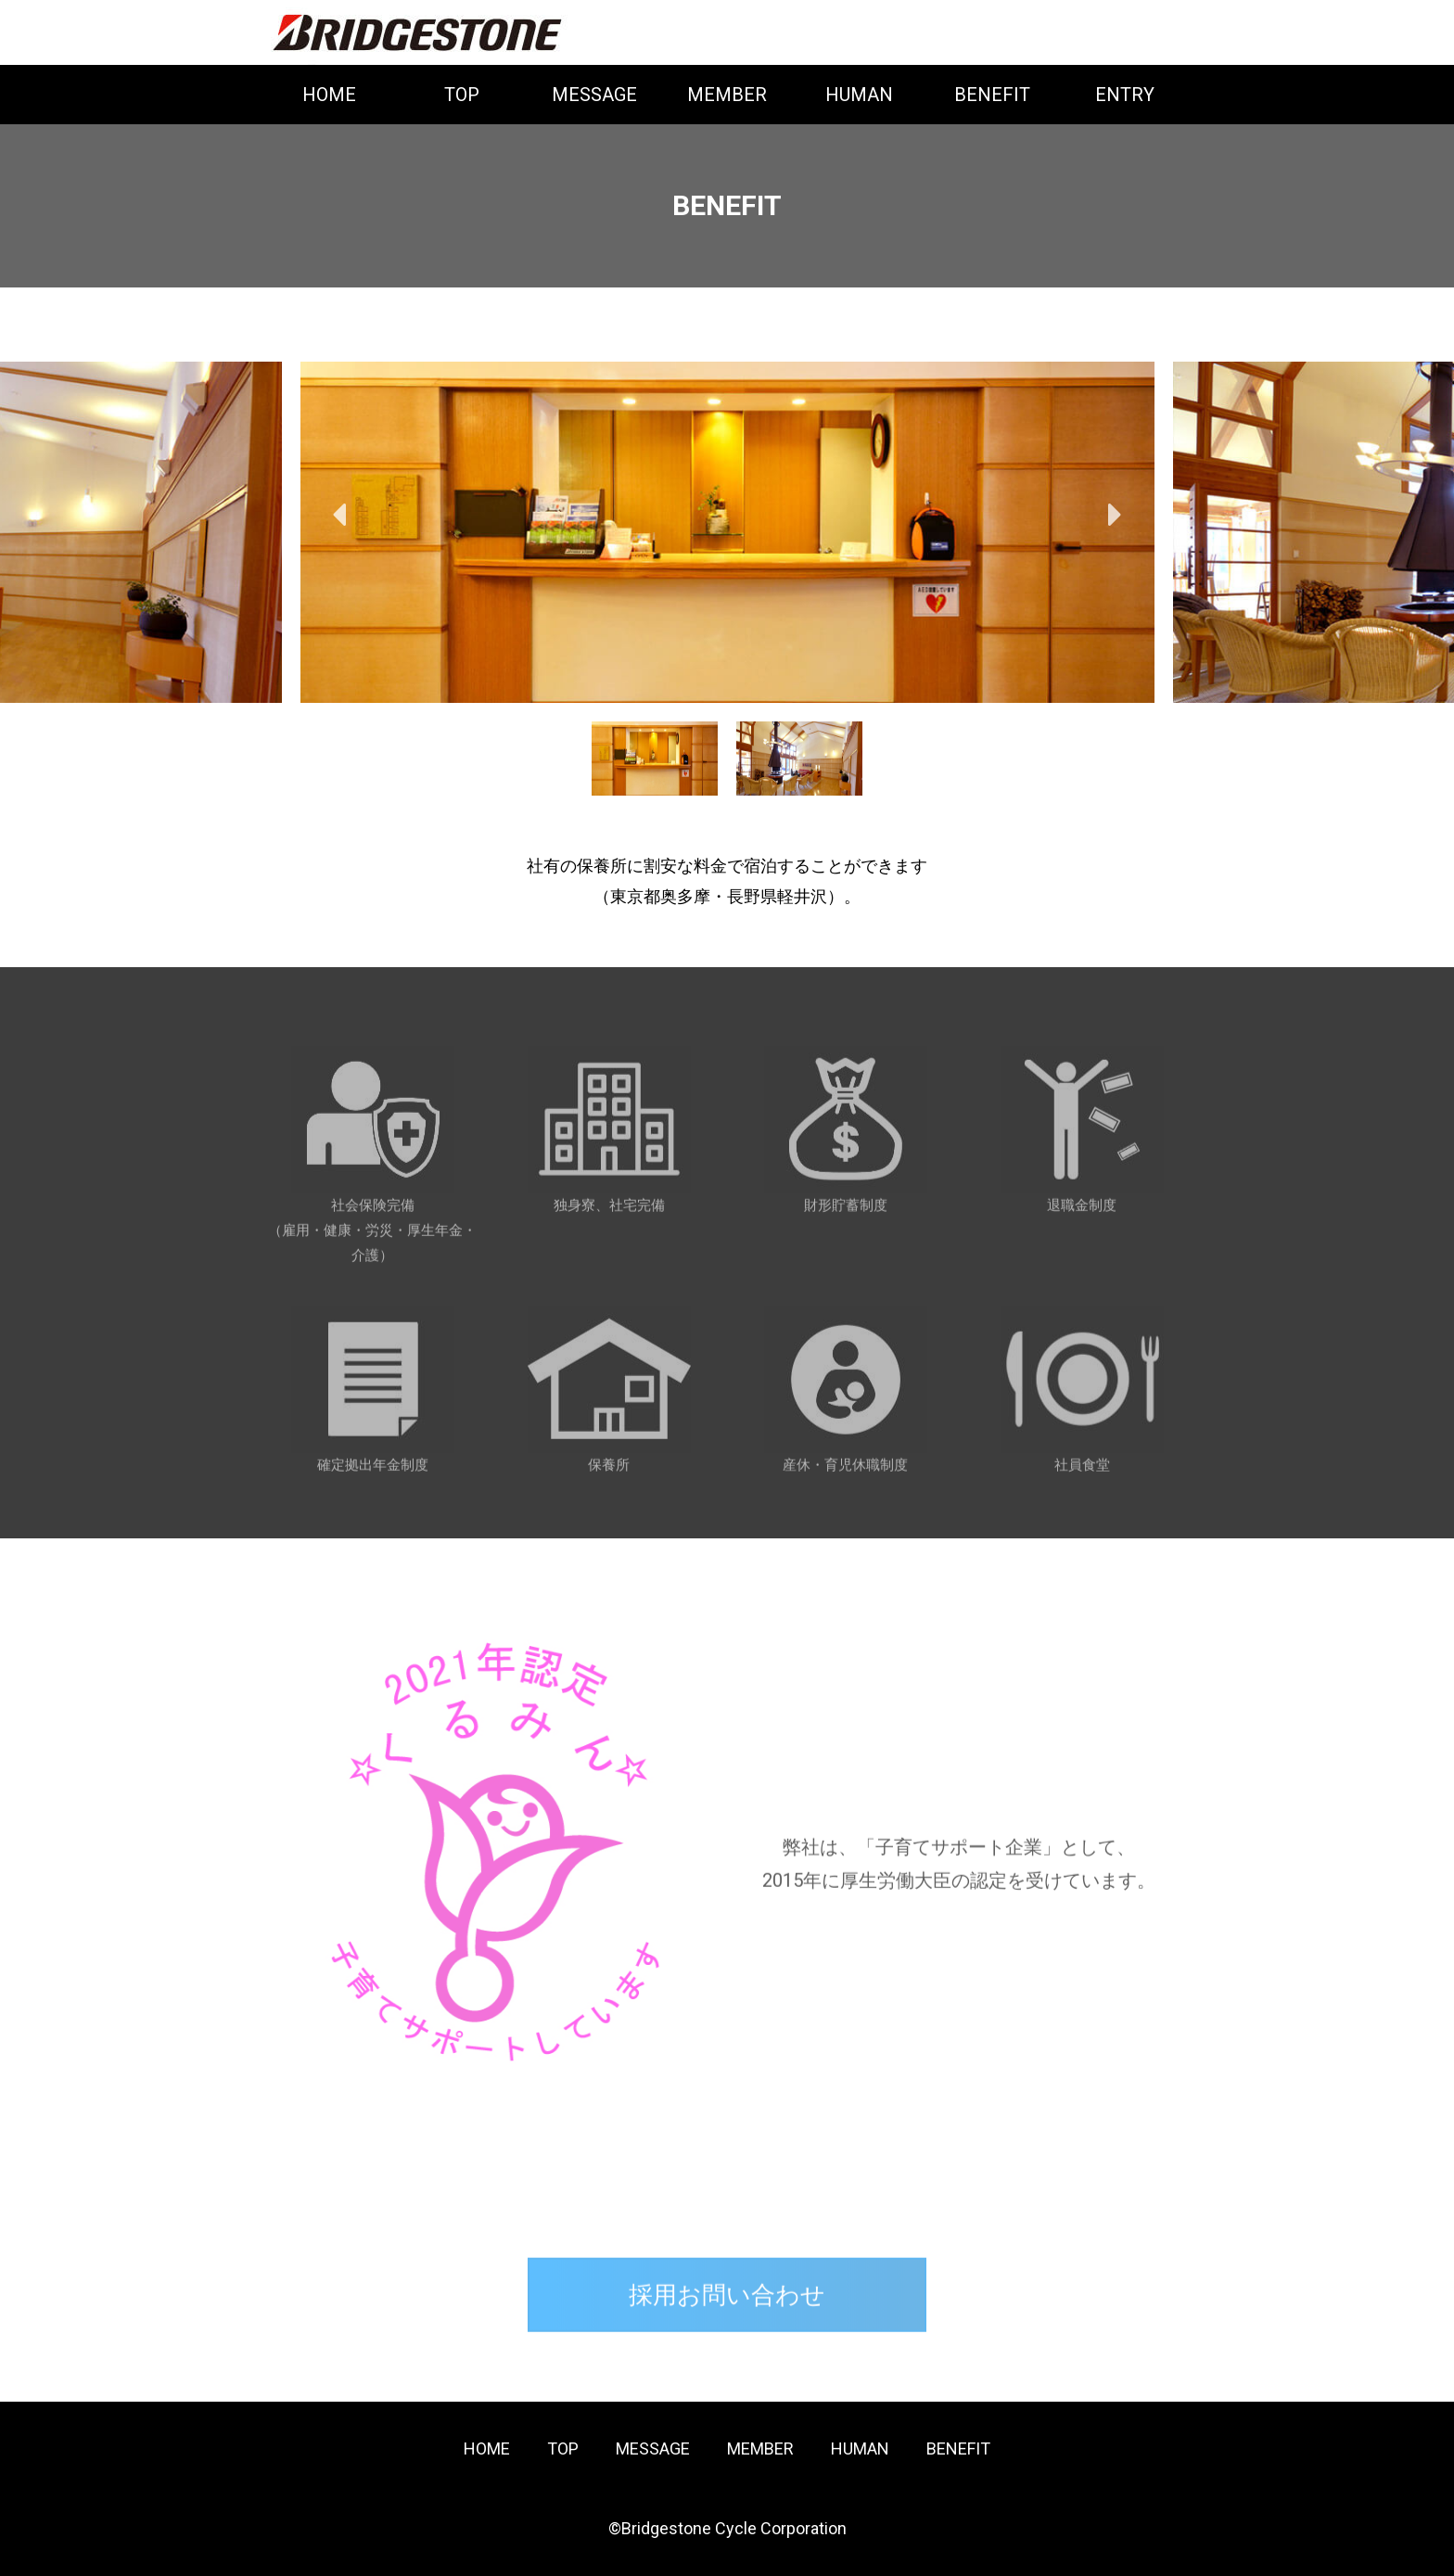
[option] (727, 532)
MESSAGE (594, 94)
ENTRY (1124, 94)
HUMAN (859, 94)
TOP (461, 94)
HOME (329, 94)
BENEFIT (992, 94)
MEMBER (727, 94)
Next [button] (1114, 515)
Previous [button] (339, 515)
